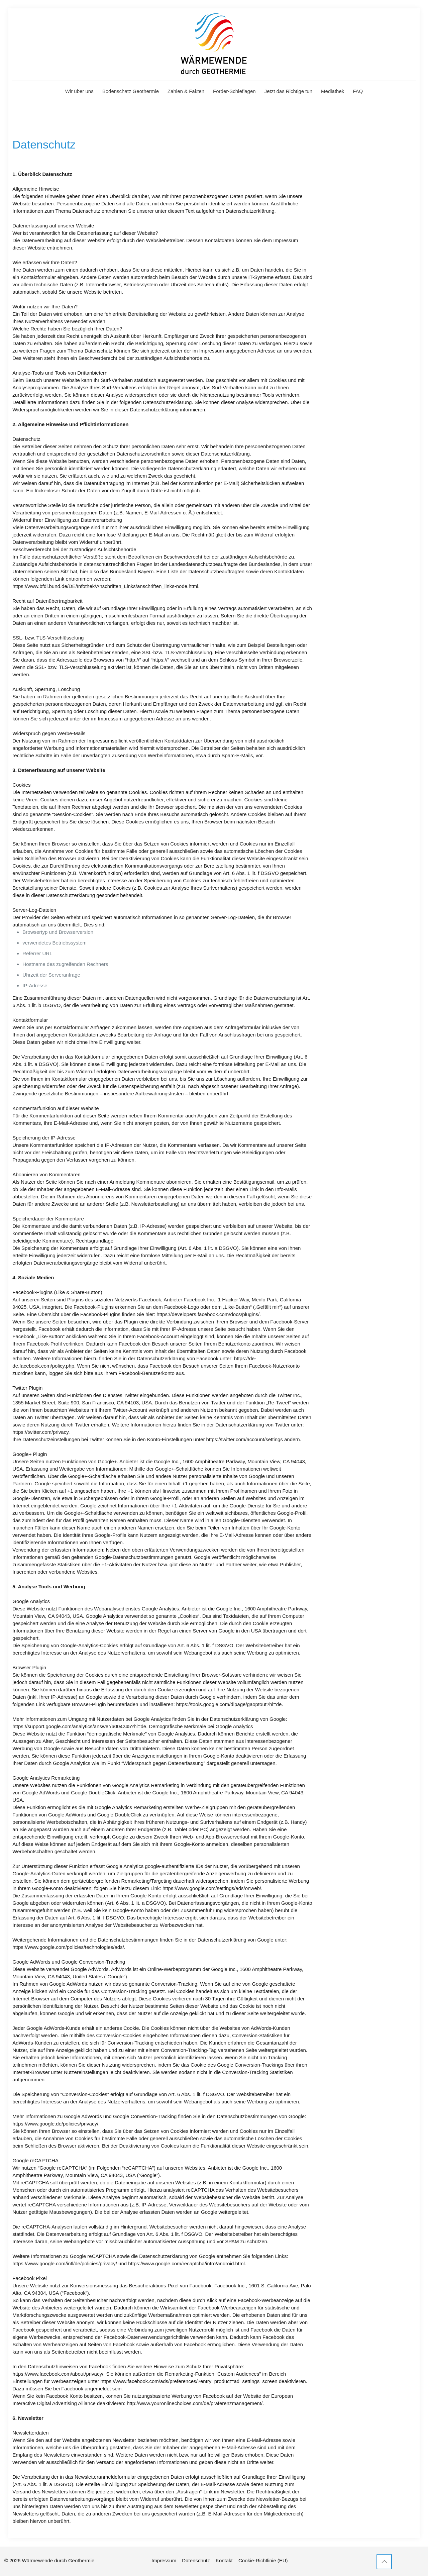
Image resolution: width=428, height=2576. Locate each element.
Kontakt (224, 2560)
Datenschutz (196, 2560)
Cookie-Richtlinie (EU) (263, 2560)
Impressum (163, 2560)
